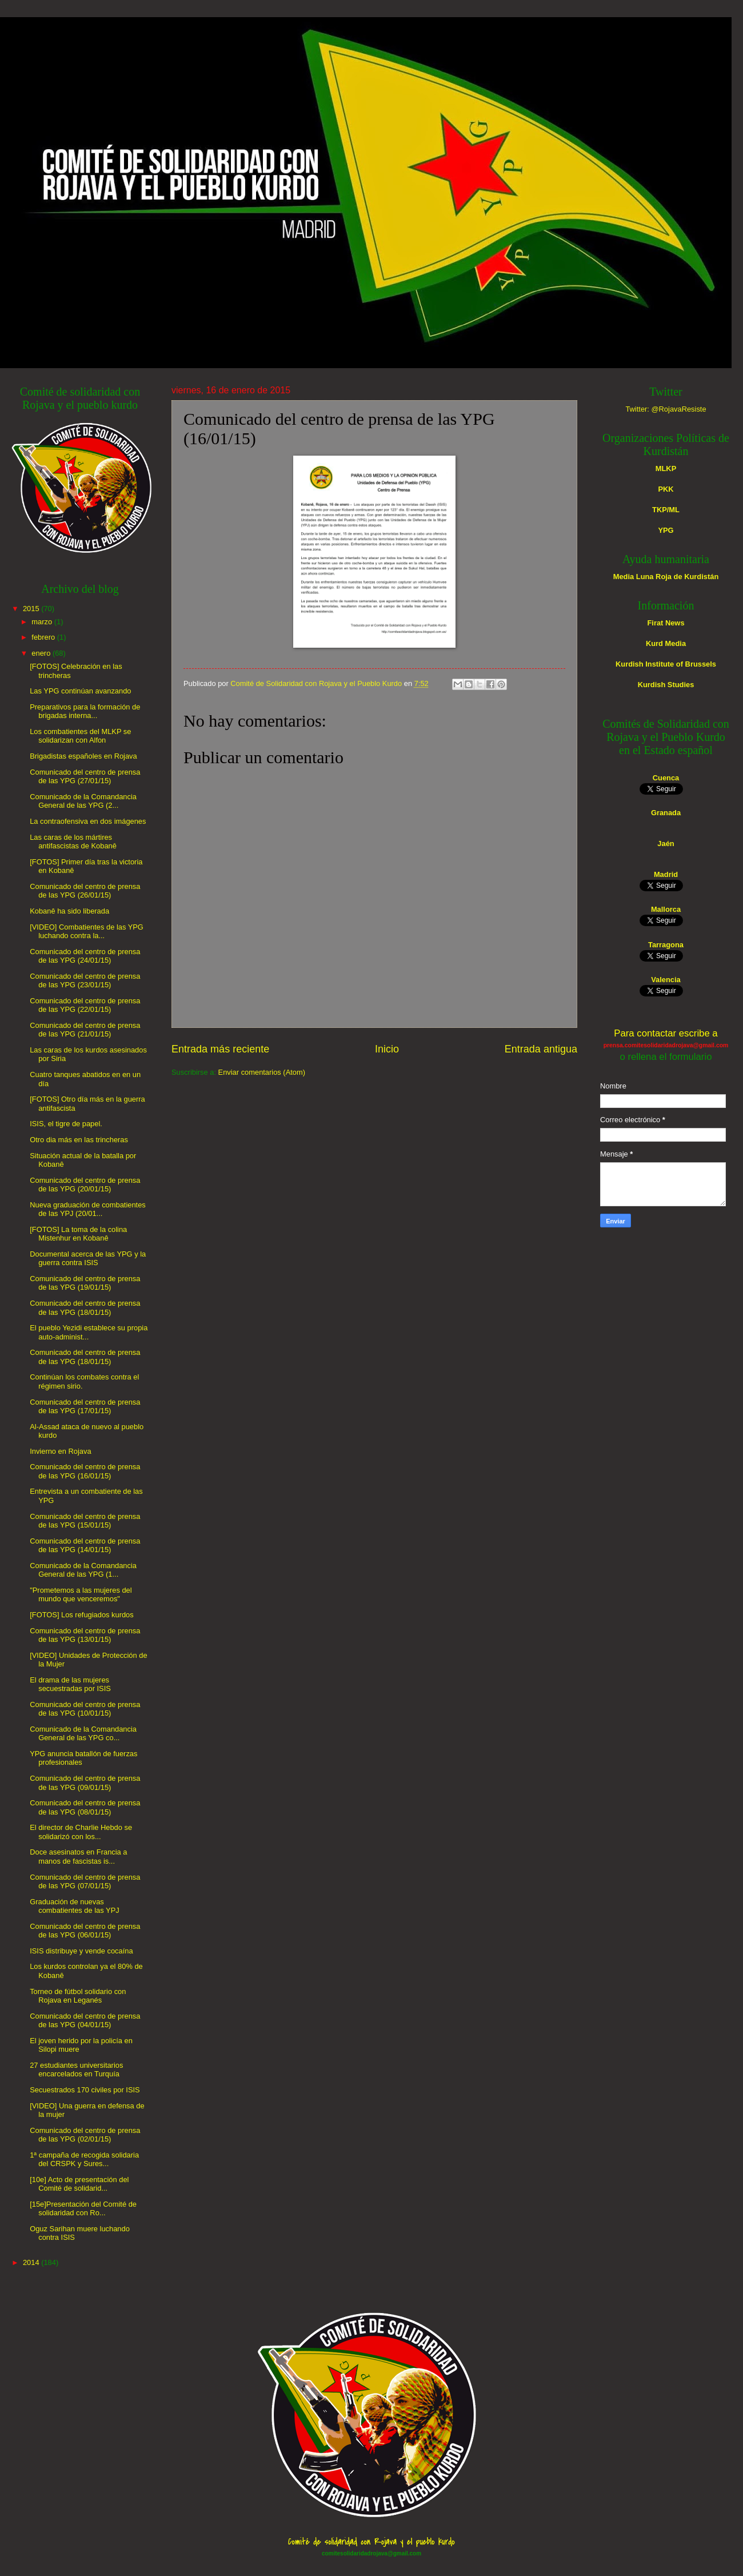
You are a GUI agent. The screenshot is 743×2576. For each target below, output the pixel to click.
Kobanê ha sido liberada (69, 911)
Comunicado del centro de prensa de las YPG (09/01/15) (85, 1782)
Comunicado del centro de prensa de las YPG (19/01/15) (85, 1282)
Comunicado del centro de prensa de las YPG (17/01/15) (85, 1406)
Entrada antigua (541, 1049)
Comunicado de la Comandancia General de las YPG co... (83, 1733)
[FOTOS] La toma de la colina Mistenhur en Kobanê (78, 1233)
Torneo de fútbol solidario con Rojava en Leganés (78, 1995)
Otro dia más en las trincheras (79, 1139)
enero (40, 653)
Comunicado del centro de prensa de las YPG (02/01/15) (85, 2134)
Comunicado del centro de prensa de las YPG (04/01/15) (85, 2020)
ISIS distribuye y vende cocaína (81, 1951)
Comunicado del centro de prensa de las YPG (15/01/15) (85, 1520)
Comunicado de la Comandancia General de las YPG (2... (83, 801)
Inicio (387, 1049)
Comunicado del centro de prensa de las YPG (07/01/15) (85, 1881)
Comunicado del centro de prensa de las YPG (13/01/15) (85, 1635)
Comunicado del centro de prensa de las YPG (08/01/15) (85, 1807)
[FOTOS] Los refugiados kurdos (82, 1614)
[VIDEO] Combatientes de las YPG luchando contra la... (86, 931)
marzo (41, 621)
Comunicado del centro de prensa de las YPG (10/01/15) (85, 1708)
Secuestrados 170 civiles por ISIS (85, 2089)
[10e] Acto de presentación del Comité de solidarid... (79, 2183)
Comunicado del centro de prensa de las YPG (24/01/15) (85, 955)
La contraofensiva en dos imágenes (88, 821)
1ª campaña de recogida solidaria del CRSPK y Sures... (84, 2159)
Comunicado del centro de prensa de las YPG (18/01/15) (85, 1307)
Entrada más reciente (220, 1049)
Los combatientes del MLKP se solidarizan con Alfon (80, 735)
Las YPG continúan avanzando (80, 691)
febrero (43, 637)
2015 (31, 608)
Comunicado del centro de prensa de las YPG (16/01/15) (85, 1471)
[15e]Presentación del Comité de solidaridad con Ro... (83, 2208)
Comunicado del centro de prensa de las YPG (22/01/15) (85, 1005)
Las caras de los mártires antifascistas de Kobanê (73, 841)
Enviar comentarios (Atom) (261, 1072)
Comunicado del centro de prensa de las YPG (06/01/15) (85, 1930)
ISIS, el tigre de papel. (66, 1123)
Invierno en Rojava (60, 1451)
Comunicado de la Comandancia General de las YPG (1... (83, 1569)
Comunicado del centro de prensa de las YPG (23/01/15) (85, 980)
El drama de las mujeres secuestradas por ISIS (70, 1684)
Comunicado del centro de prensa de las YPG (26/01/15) (85, 890)
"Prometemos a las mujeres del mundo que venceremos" (80, 1594)
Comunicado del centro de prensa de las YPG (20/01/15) (85, 1184)
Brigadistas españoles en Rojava (83, 756)
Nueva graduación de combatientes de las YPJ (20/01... (88, 1209)
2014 (31, 2262)
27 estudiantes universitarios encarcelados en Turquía (76, 2069)
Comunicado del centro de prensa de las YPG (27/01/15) (85, 776)
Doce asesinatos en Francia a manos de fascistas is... (78, 1856)
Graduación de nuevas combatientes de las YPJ (74, 1906)
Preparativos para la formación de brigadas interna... (85, 711)
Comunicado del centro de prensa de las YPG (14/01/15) (85, 1545)
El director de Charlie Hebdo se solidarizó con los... (81, 1831)
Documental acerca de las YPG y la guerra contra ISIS (88, 1258)
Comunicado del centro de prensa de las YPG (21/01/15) (85, 1029)
